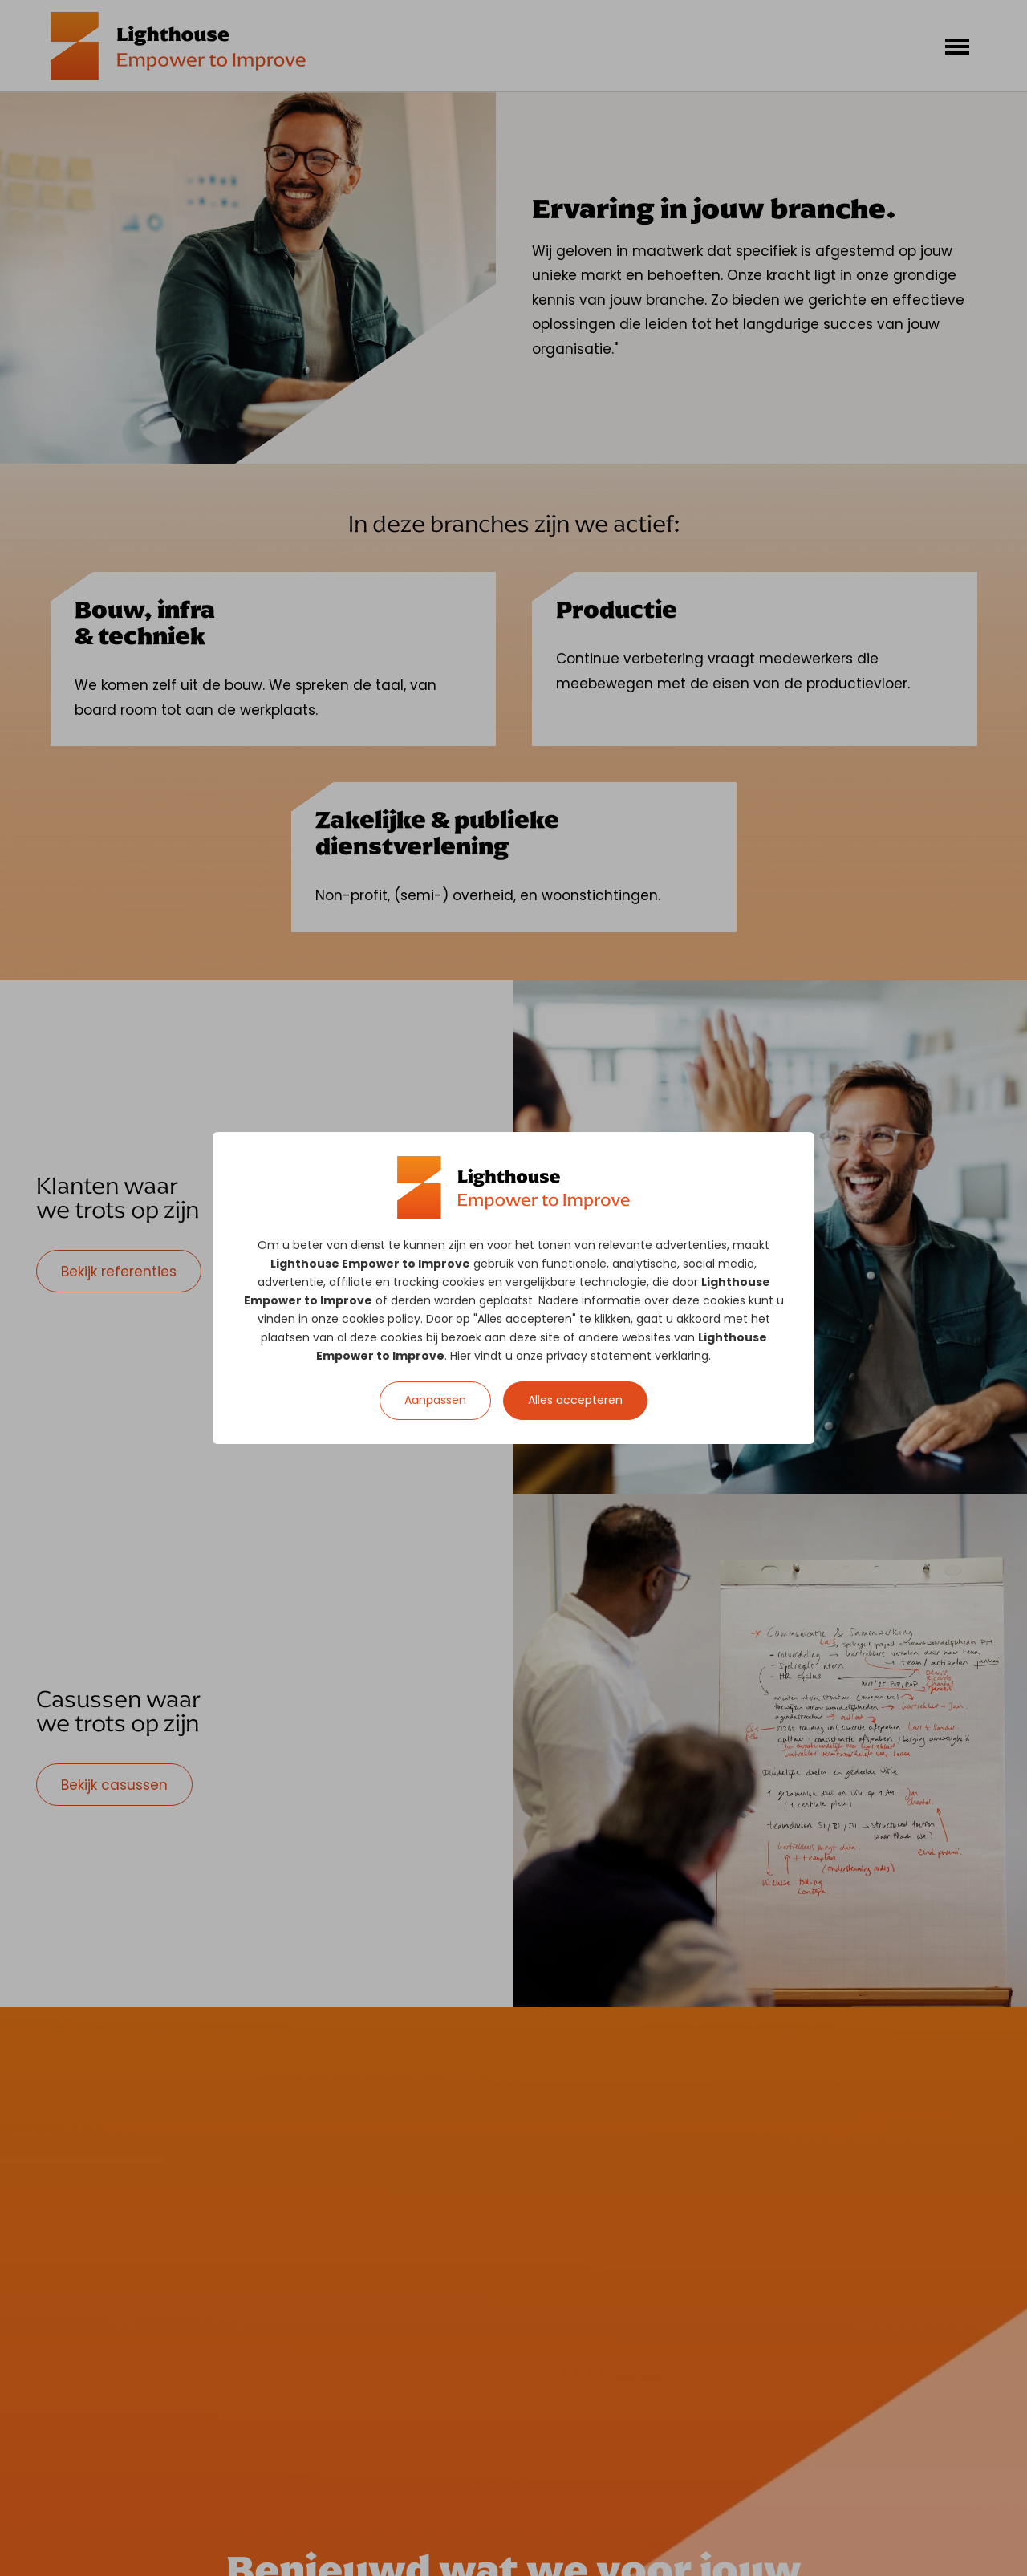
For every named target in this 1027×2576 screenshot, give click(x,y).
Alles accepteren (575, 1400)
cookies (463, 1282)
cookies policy (381, 1319)
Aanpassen (435, 1400)
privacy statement (599, 1356)
